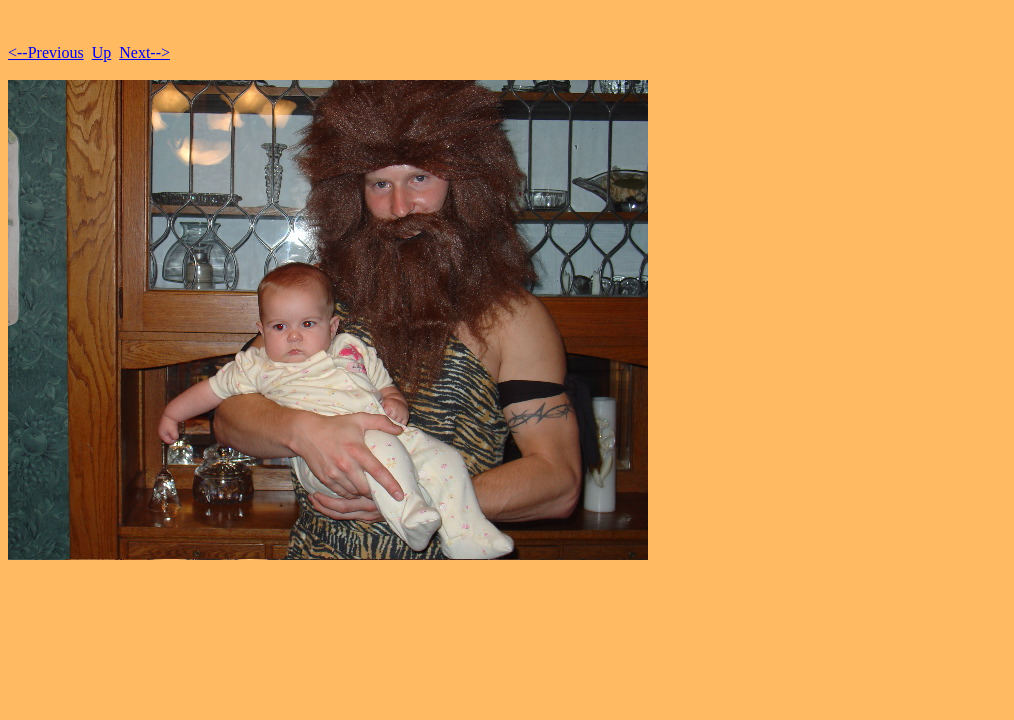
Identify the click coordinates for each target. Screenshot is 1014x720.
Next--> (144, 52)
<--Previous (46, 52)
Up (102, 52)
